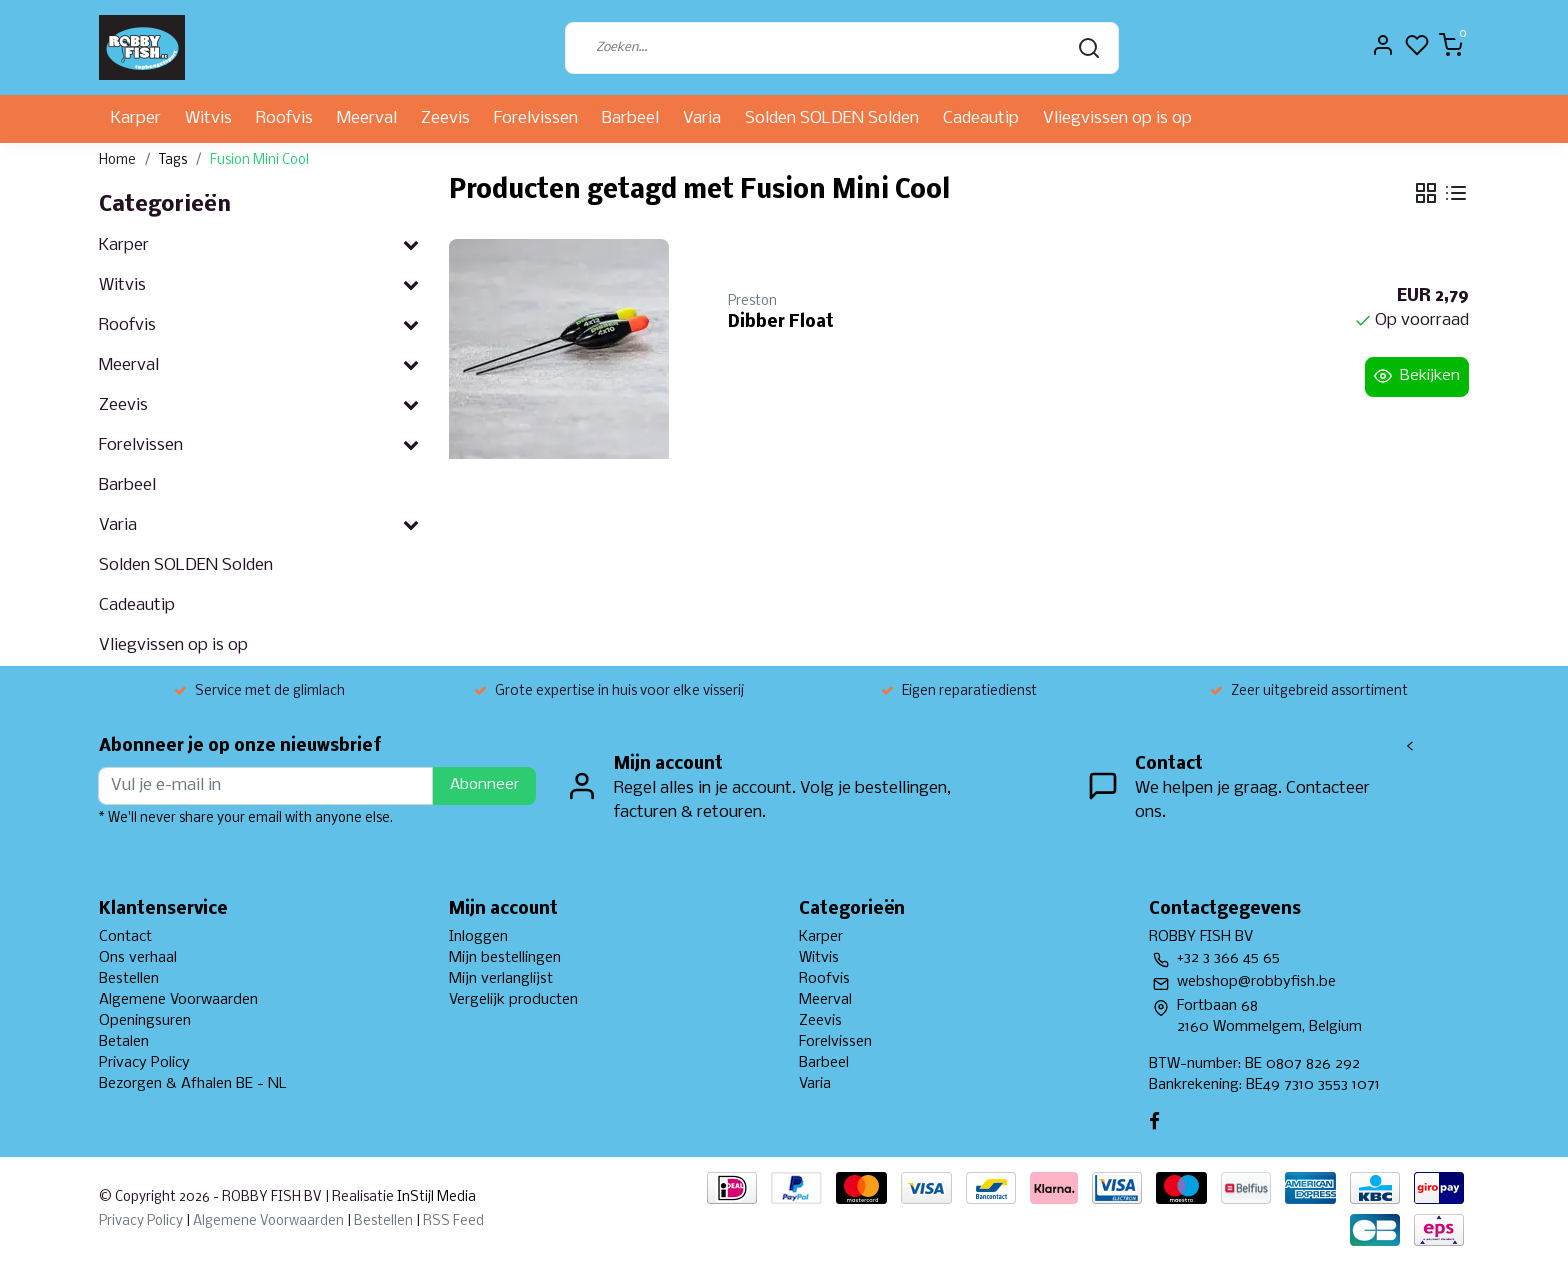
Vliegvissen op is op (1117, 118)
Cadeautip (981, 118)
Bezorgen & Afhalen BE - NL (193, 1084)
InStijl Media (435, 1197)
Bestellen (129, 979)
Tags (173, 160)
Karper (136, 118)
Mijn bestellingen (505, 958)
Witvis (208, 118)
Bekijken (1417, 376)
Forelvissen (536, 118)
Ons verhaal (138, 958)
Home (117, 160)
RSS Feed (453, 1221)
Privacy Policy (144, 1063)
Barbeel (630, 118)
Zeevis (445, 118)
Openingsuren (145, 1021)
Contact (125, 937)
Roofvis (284, 118)
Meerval (367, 118)
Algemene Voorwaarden (178, 1000)
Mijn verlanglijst (501, 979)
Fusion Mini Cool (259, 160)
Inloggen (478, 937)
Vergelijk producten (513, 1000)
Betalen (124, 1042)
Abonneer (484, 785)
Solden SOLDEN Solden (832, 118)
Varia (702, 118)
